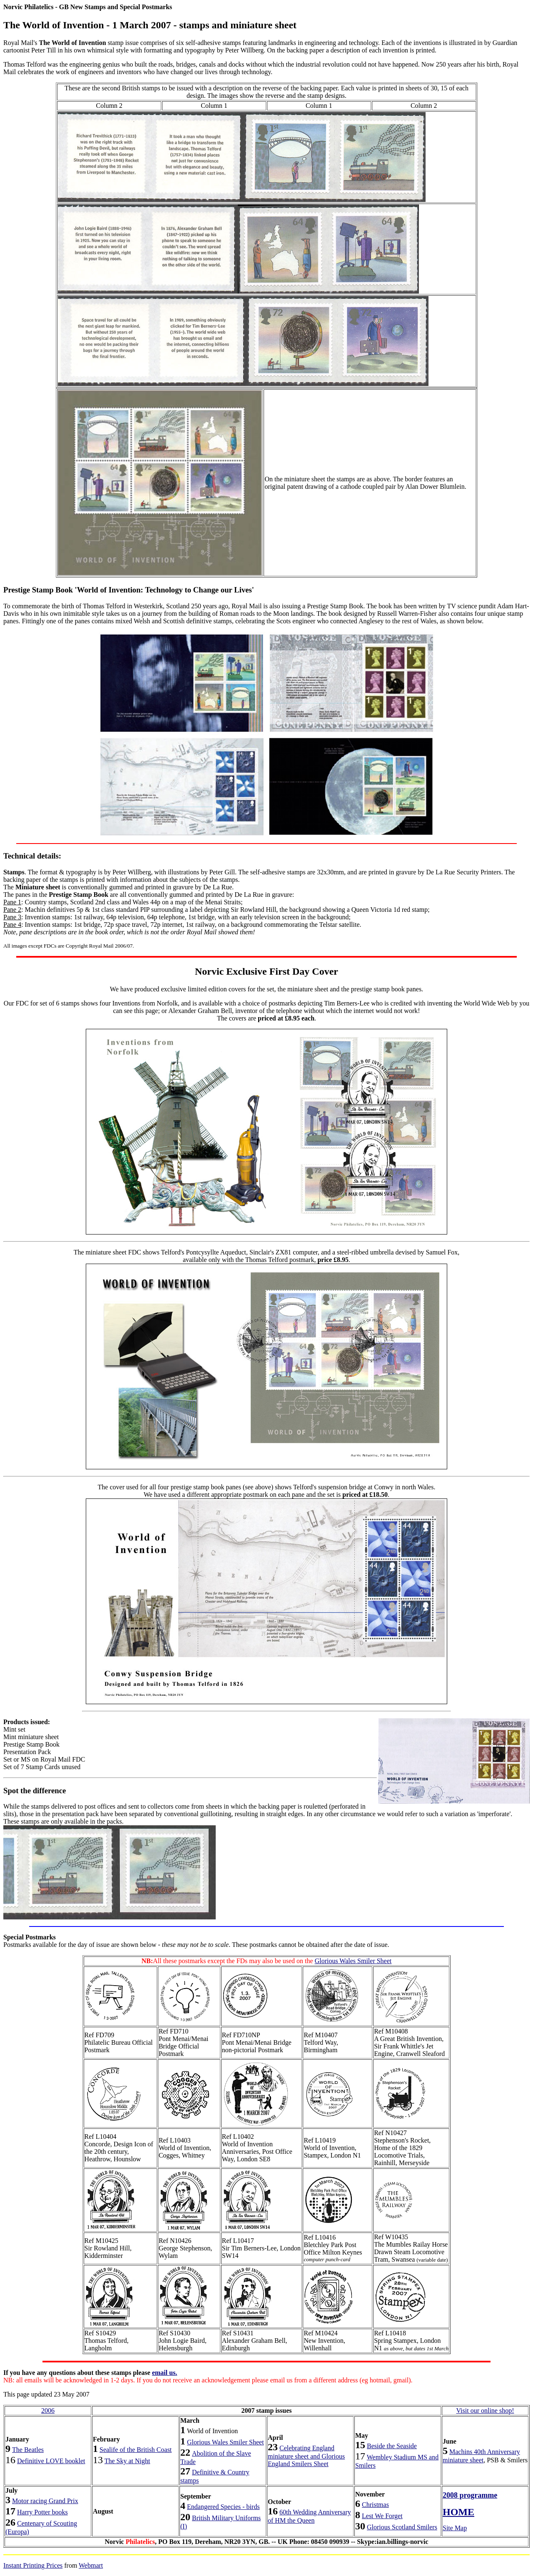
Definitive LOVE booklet (51, 2460)
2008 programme (470, 2495)
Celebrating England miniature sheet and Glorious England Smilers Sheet (306, 2455)
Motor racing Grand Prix (45, 2500)
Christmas (375, 2504)
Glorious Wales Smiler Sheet (353, 1960)
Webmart (91, 2565)
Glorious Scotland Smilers (402, 2527)
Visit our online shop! (485, 2410)
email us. (164, 2372)
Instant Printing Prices (32, 2565)
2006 (48, 2410)
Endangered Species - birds (223, 2506)
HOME (458, 2511)
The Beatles (28, 2449)
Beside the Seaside (392, 2445)
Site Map (455, 2527)
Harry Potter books (42, 2512)
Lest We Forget (382, 2515)
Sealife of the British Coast (136, 2449)
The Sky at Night (127, 2460)
